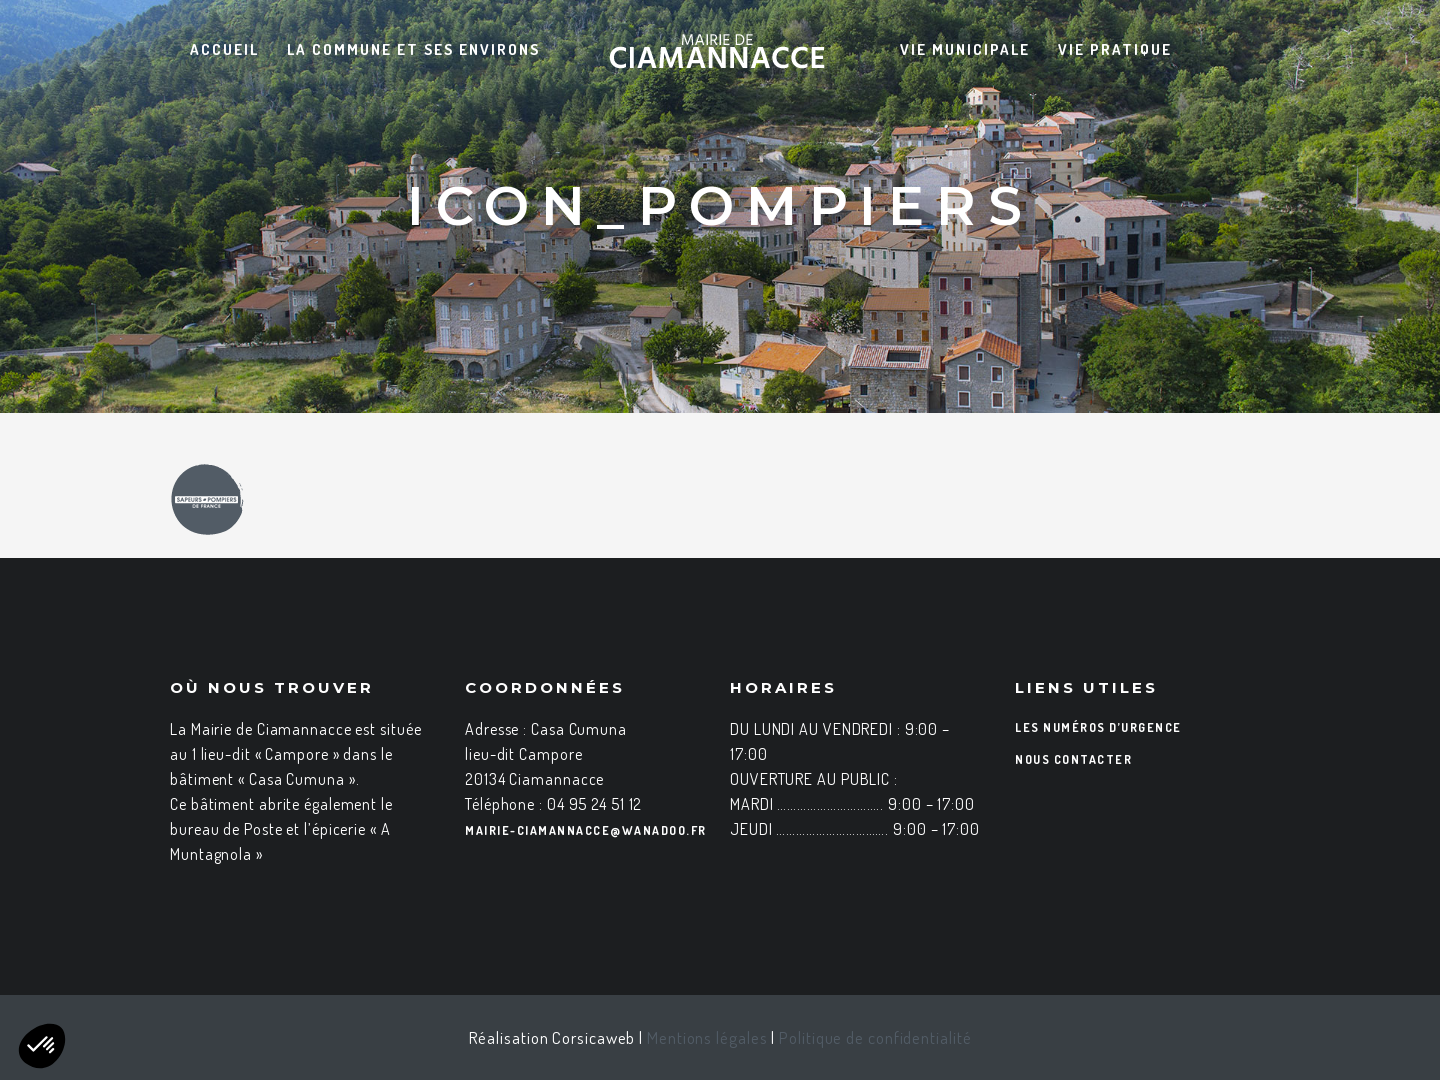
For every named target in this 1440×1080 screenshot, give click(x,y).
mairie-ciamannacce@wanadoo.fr (586, 830)
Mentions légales (707, 1037)
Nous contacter (1073, 759)
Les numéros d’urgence (1098, 727)
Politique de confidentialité (875, 1037)
